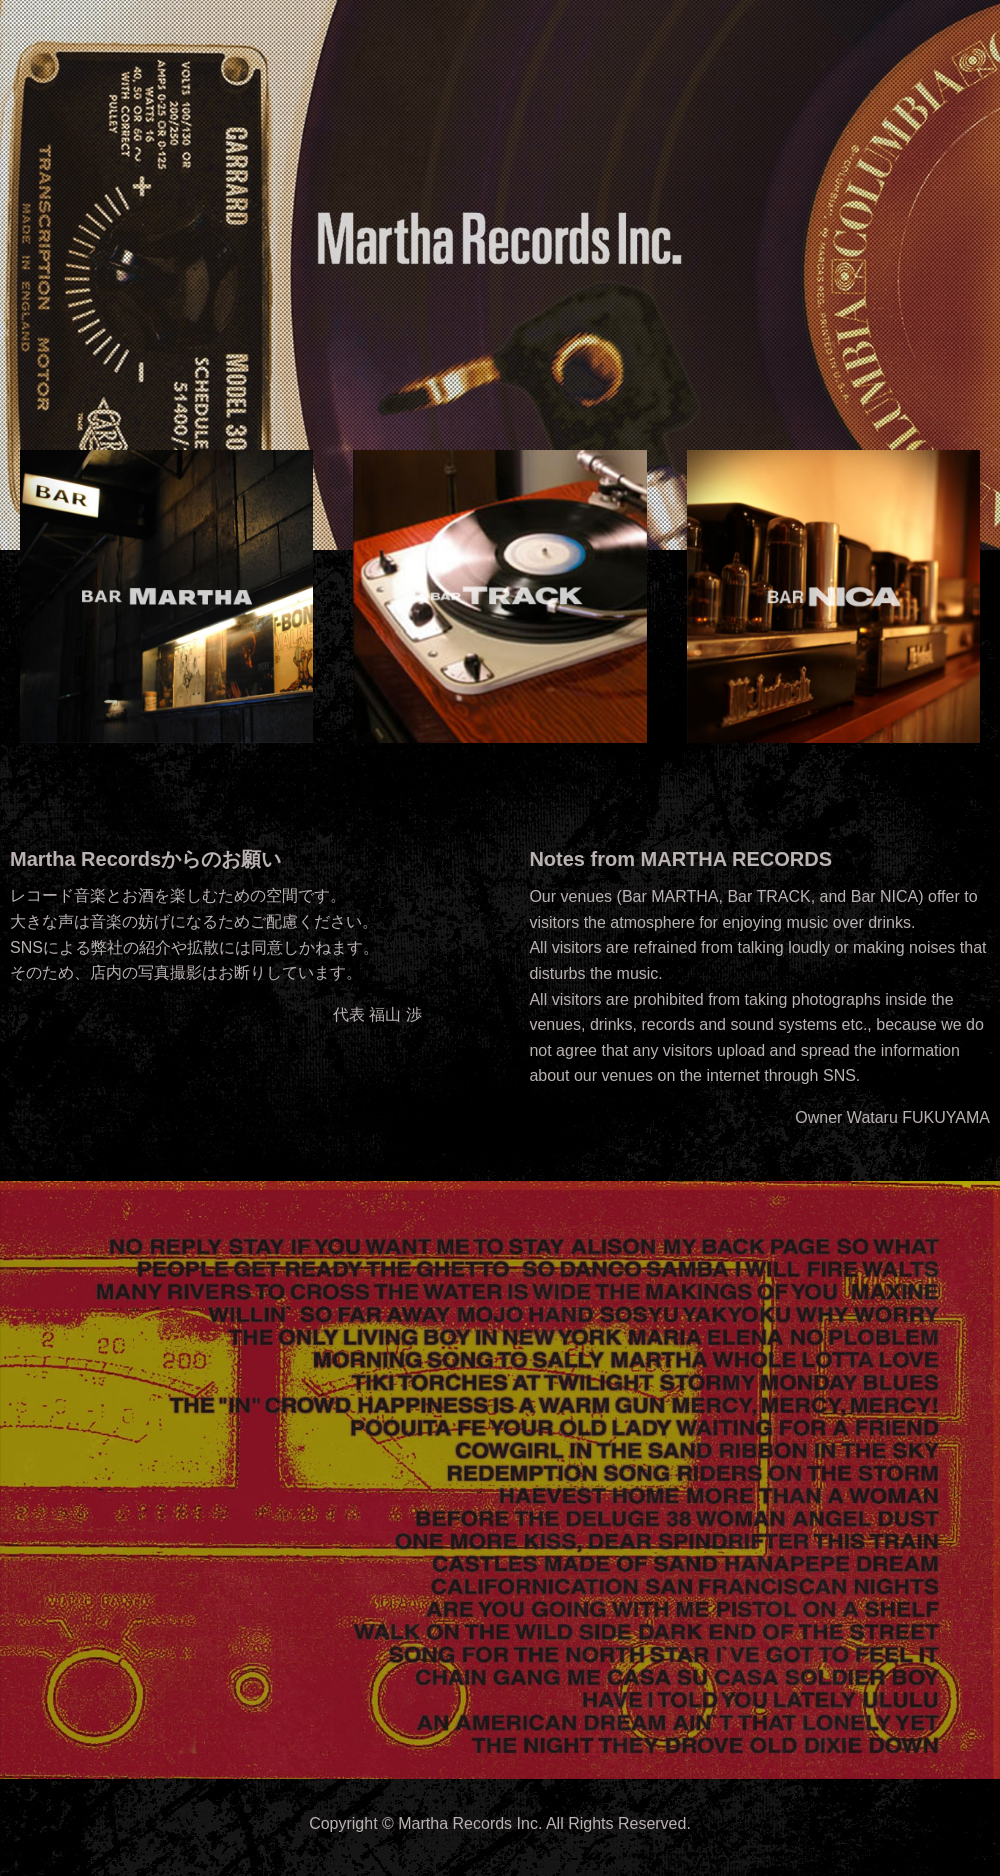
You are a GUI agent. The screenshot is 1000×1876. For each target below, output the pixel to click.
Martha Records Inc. (470, 1823)
